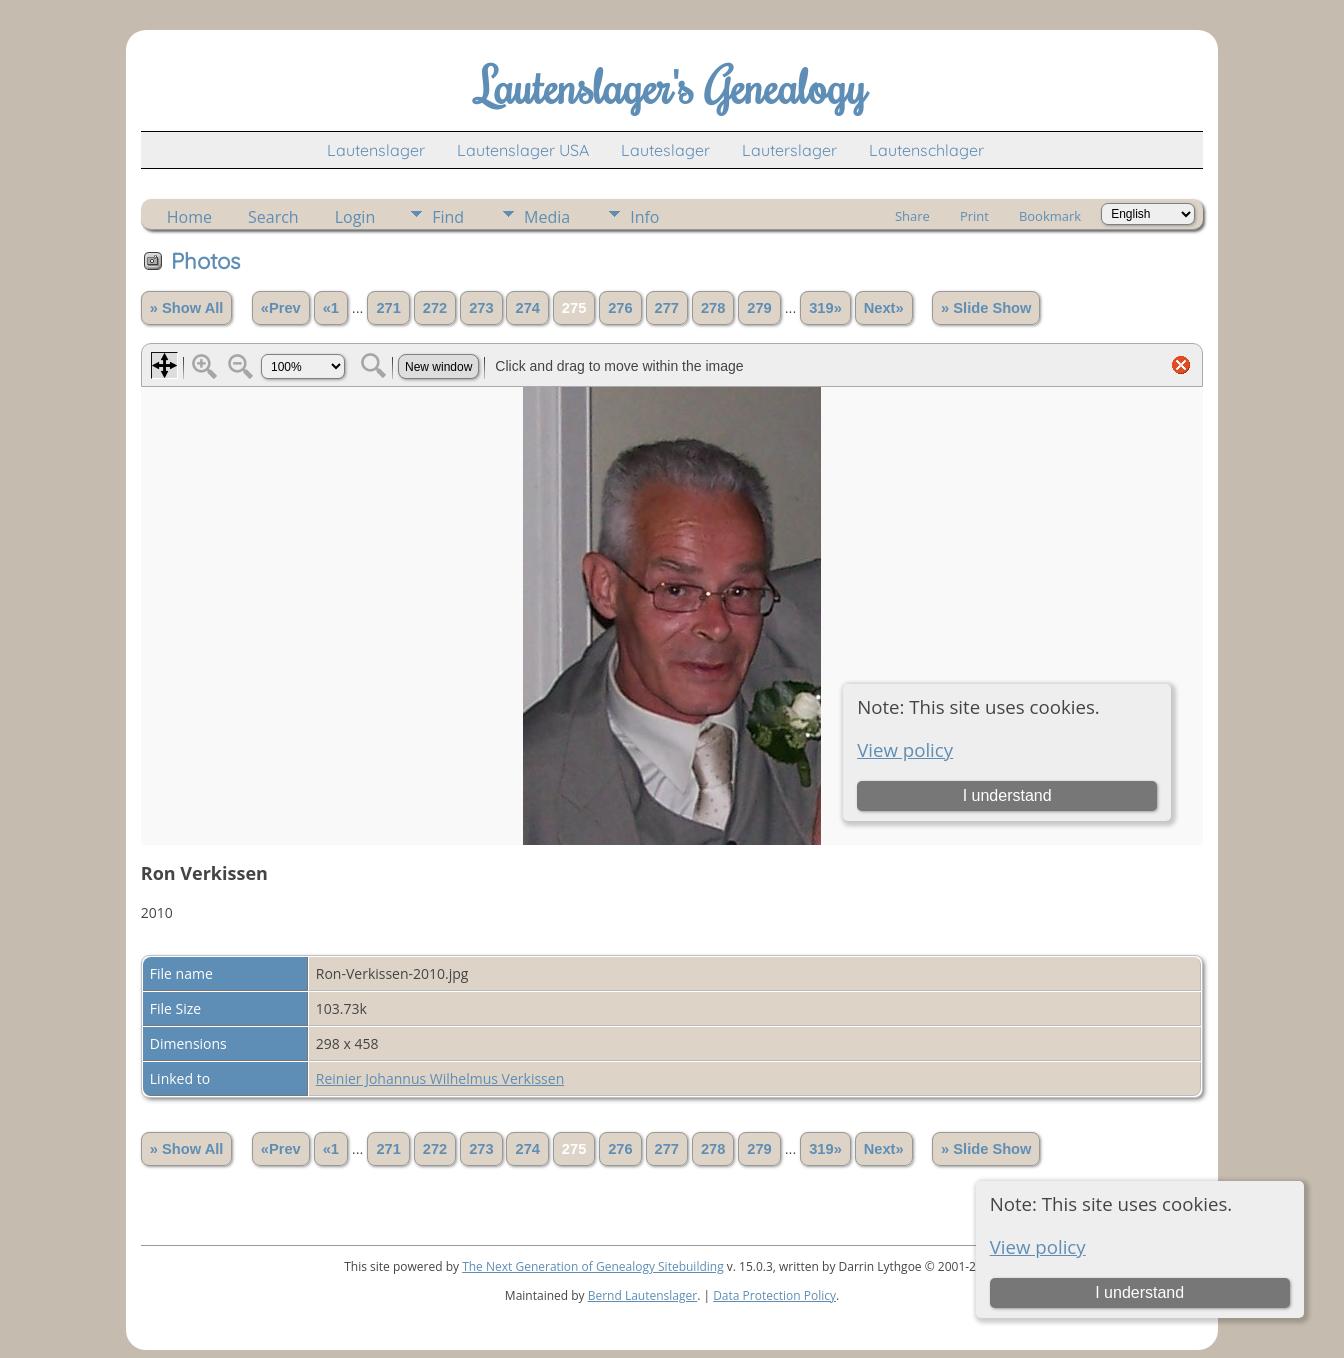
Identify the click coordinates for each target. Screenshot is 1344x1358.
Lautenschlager (926, 150)
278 (713, 308)
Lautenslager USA (523, 150)
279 (759, 308)
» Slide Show (986, 308)
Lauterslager (789, 150)
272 (435, 308)
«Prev (281, 308)
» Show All (187, 308)
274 (527, 308)
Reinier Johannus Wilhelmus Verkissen (440, 1078)
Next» (884, 308)
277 (667, 308)
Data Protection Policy (774, 1295)
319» (825, 308)
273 (481, 308)
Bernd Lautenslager (642, 1295)
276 (620, 308)
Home (189, 217)
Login (355, 217)
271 (388, 308)
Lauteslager (665, 150)
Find (448, 217)
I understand (1139, 1292)
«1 (331, 308)
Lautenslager (376, 150)
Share (912, 216)
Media (547, 217)
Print (974, 216)
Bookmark (1050, 216)
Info (644, 217)
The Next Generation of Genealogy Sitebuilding (593, 1266)
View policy (1038, 1246)
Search (273, 217)
